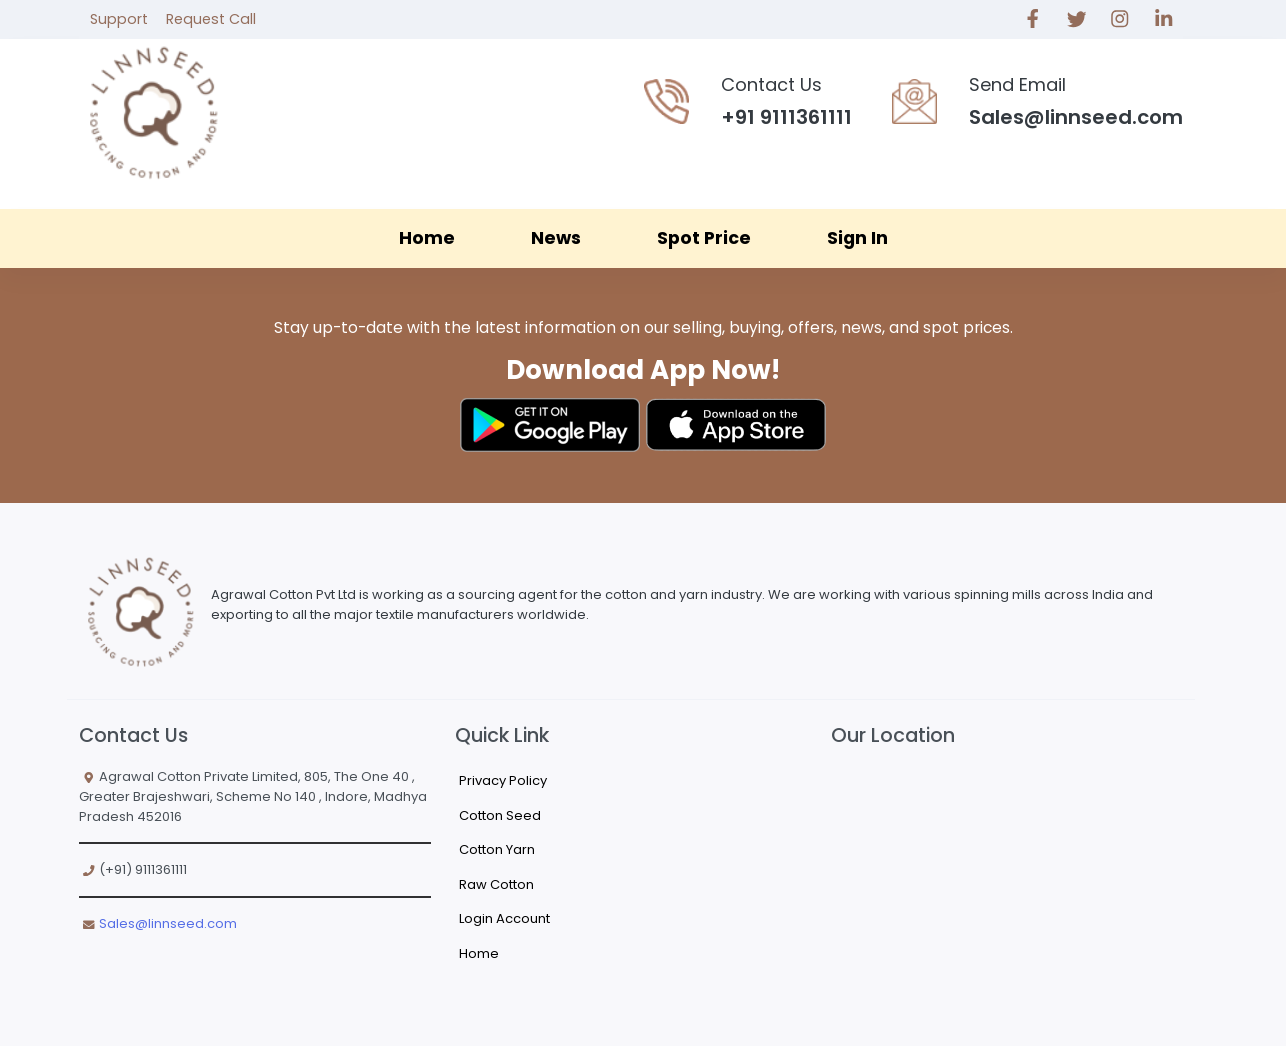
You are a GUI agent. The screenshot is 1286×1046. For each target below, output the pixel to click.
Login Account (504, 918)
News (556, 238)
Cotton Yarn (497, 849)
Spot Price (704, 238)
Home (427, 238)
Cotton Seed (500, 815)
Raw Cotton (496, 884)
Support (119, 19)
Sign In (857, 238)
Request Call (211, 19)
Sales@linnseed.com (168, 923)
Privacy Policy (503, 780)
